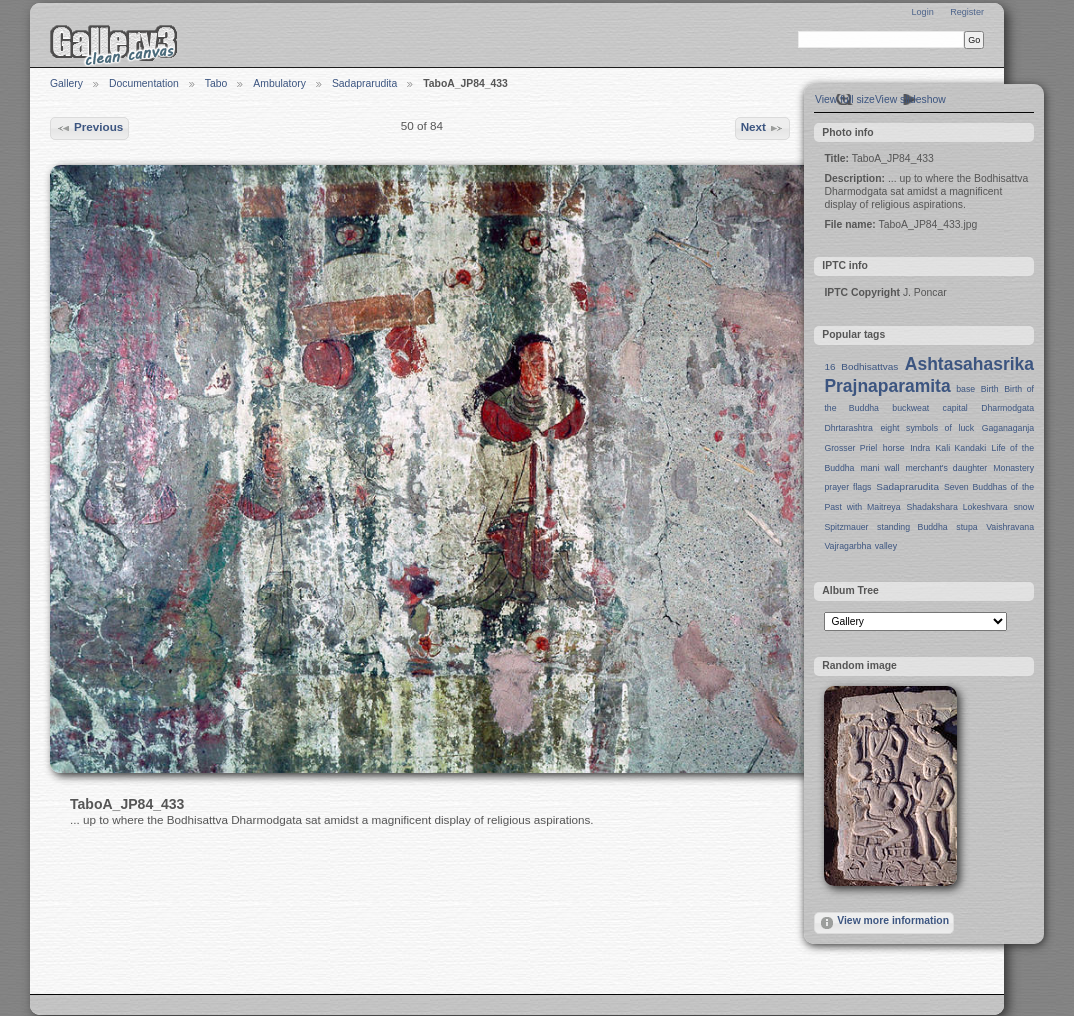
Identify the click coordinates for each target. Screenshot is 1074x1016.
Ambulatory (279, 83)
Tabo (216, 83)
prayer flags (847, 487)
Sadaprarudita (364, 83)
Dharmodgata (1007, 408)
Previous (90, 128)
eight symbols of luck (927, 428)
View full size (845, 99)
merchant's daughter (946, 468)
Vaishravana (1010, 527)
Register (967, 12)
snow (1024, 507)
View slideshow (910, 99)
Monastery (1013, 468)
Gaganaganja (1008, 428)
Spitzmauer (846, 527)
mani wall (880, 468)
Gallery (66, 83)
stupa (966, 527)
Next (763, 128)
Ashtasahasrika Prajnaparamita (929, 375)
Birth (990, 389)
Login (922, 12)
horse (894, 448)
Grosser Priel (850, 448)
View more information (884, 923)
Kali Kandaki (961, 448)
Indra (920, 448)
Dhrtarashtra (848, 428)
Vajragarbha (847, 546)
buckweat (910, 408)
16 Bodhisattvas (861, 366)
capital (955, 408)
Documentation (144, 83)
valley (886, 546)
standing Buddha (912, 527)
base (965, 389)
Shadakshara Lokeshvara (956, 507)
